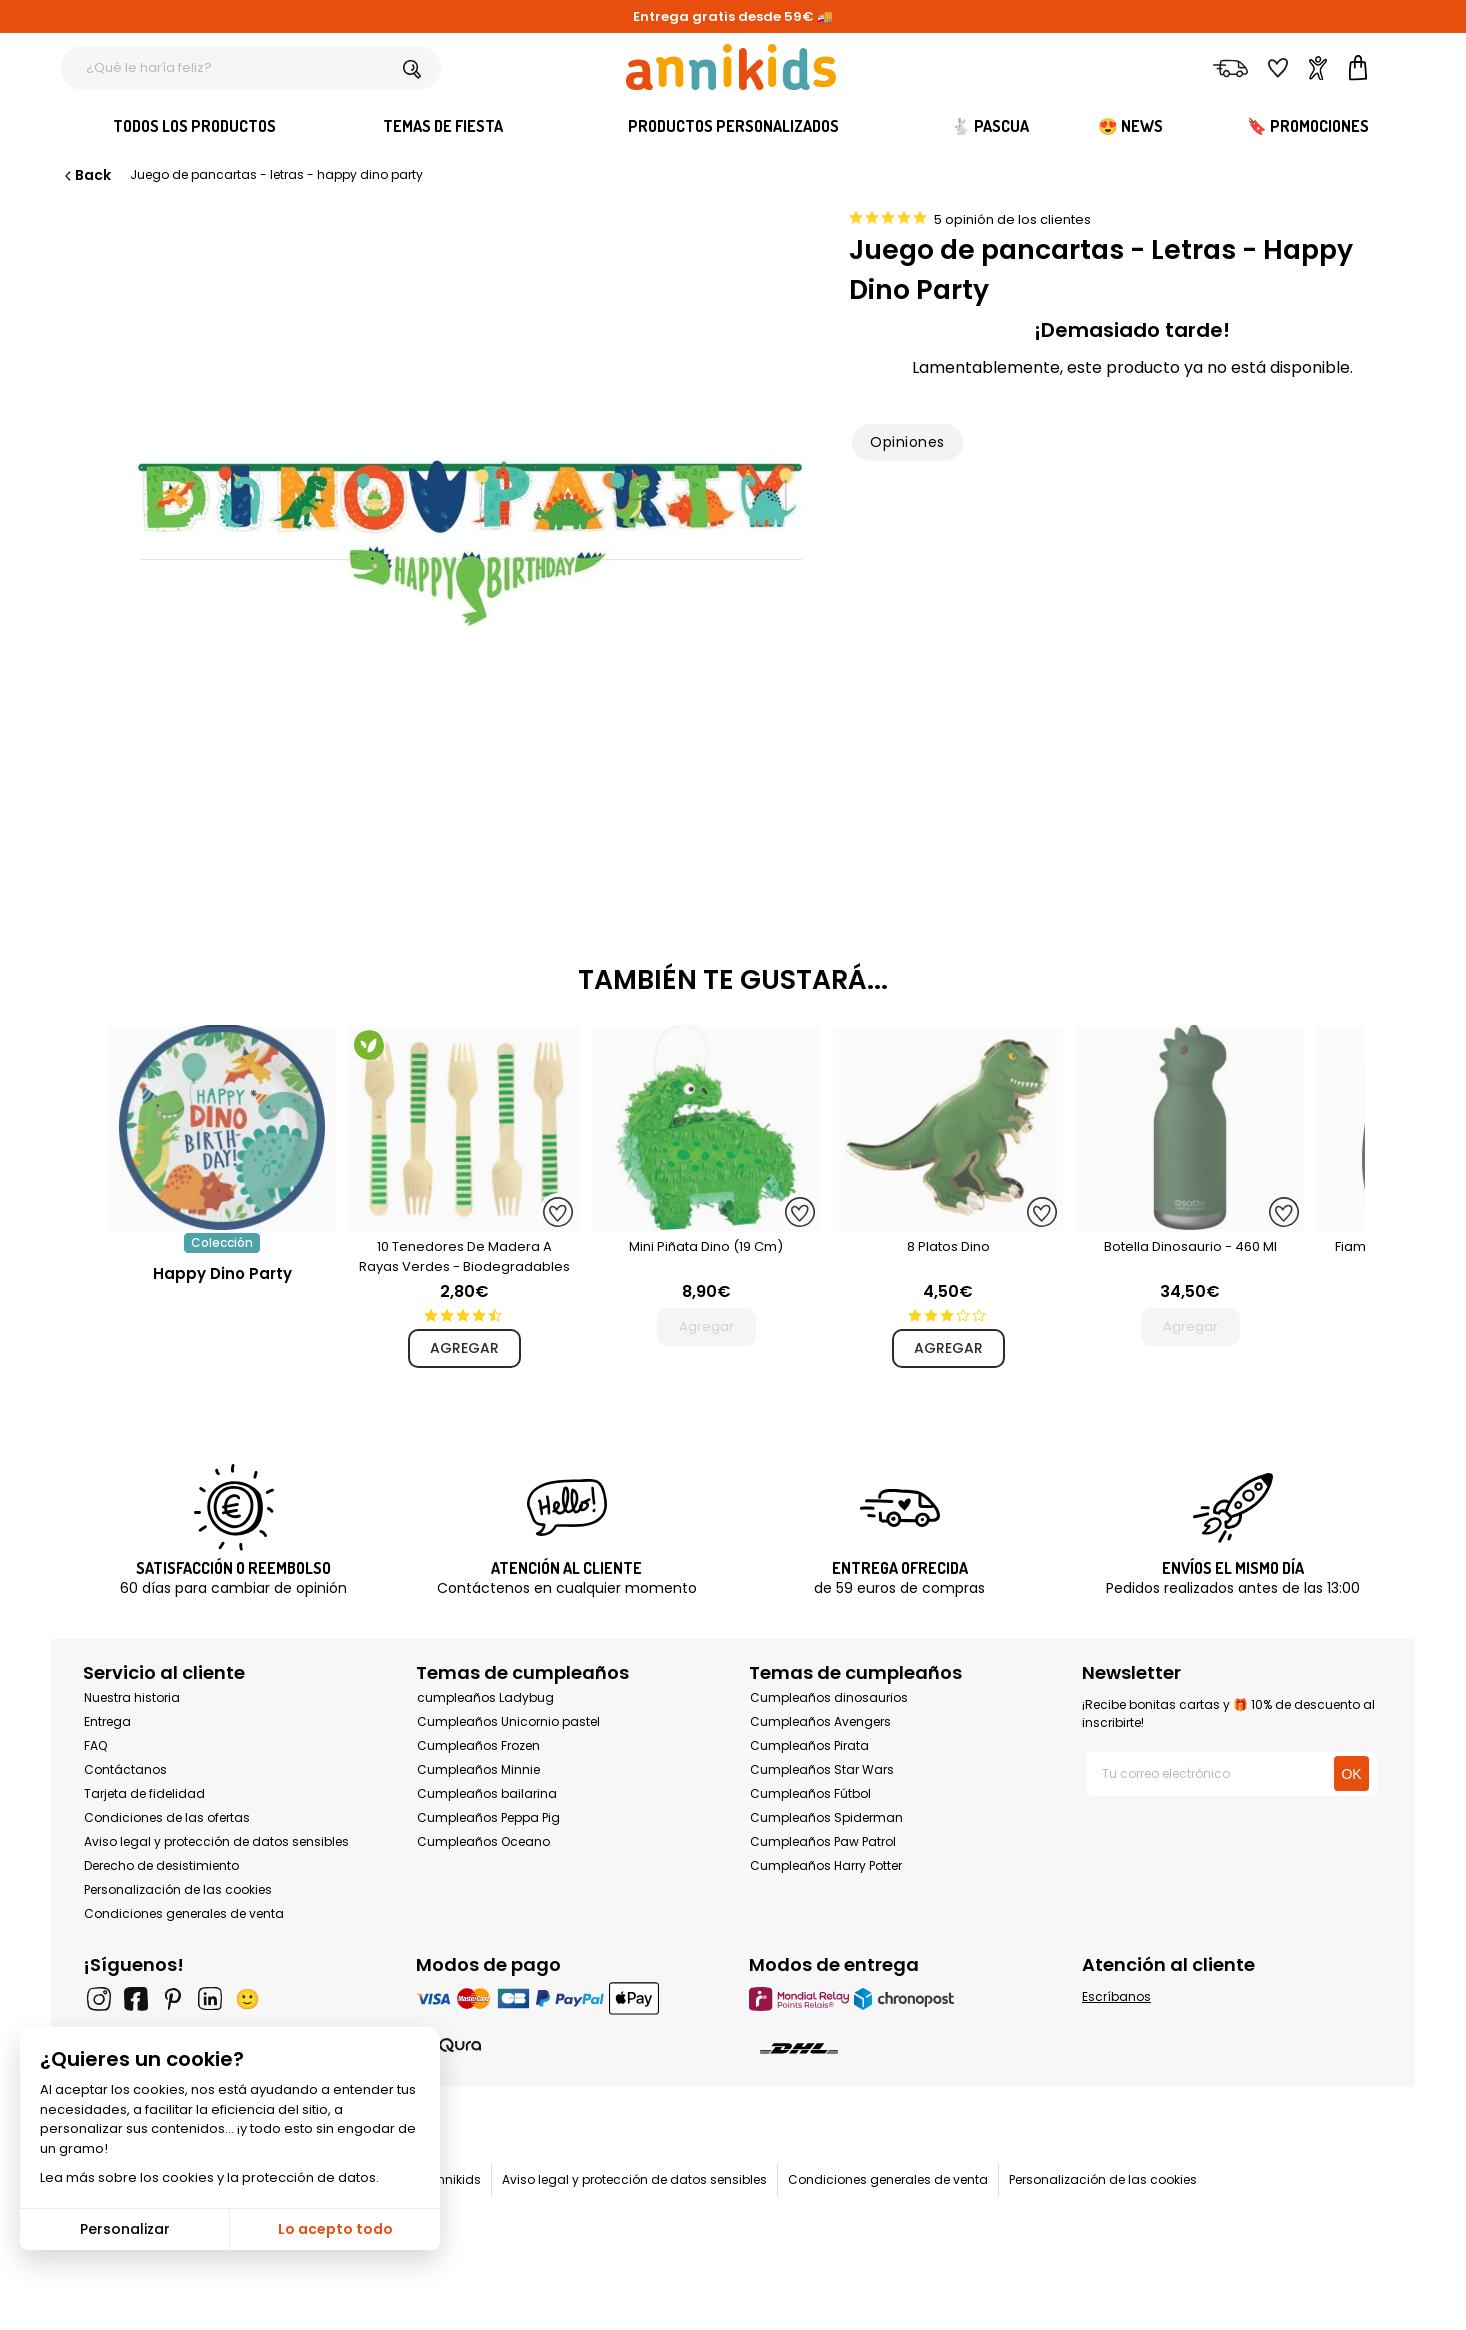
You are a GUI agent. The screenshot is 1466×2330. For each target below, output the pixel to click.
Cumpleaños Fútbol (810, 1793)
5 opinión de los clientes (1012, 219)
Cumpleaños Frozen (478, 1745)
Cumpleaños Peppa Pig (488, 1817)
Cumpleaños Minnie (478, 1769)
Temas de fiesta (443, 126)
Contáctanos (125, 1769)
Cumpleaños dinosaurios (829, 1697)
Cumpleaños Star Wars (822, 1769)
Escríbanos (1116, 1996)
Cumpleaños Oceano (483, 1841)
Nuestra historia (132, 1697)
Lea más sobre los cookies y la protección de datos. (209, 2177)
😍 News (1130, 126)
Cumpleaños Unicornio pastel (508, 1721)
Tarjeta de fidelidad (144, 1793)
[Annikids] (731, 67)
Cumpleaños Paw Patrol (823, 1841)
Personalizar (125, 2229)
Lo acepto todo (335, 2229)
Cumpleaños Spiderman (826, 1817)
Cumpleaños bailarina (487, 1793)
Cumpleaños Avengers (820, 1721)
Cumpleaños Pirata (809, 1745)
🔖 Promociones (1308, 126)
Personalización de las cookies (178, 1889)
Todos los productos (194, 126)
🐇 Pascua (990, 126)
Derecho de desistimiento (161, 1865)
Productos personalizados (733, 126)
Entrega (107, 1721)
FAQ (95, 1745)
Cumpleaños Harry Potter (826, 1865)
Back (86, 175)
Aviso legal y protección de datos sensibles (216, 1841)
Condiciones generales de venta (184, 1913)
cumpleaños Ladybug (485, 1697)
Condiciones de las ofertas (167, 1817)
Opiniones (907, 442)
